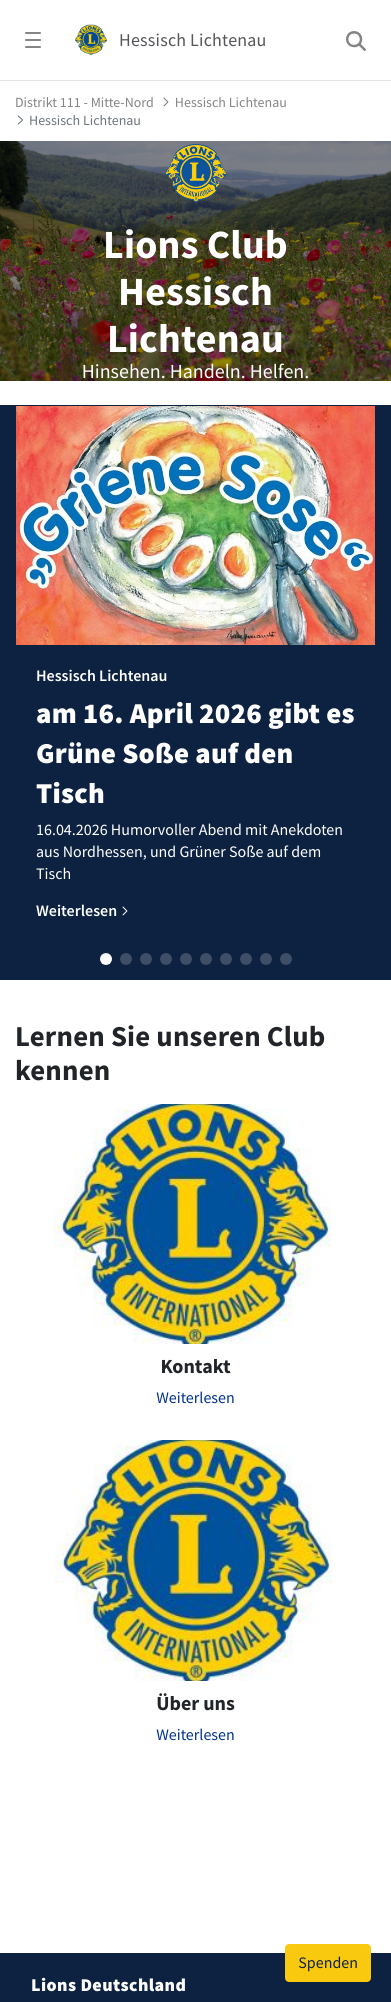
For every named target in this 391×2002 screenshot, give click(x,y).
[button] (106, 959)
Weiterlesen (195, 1398)
